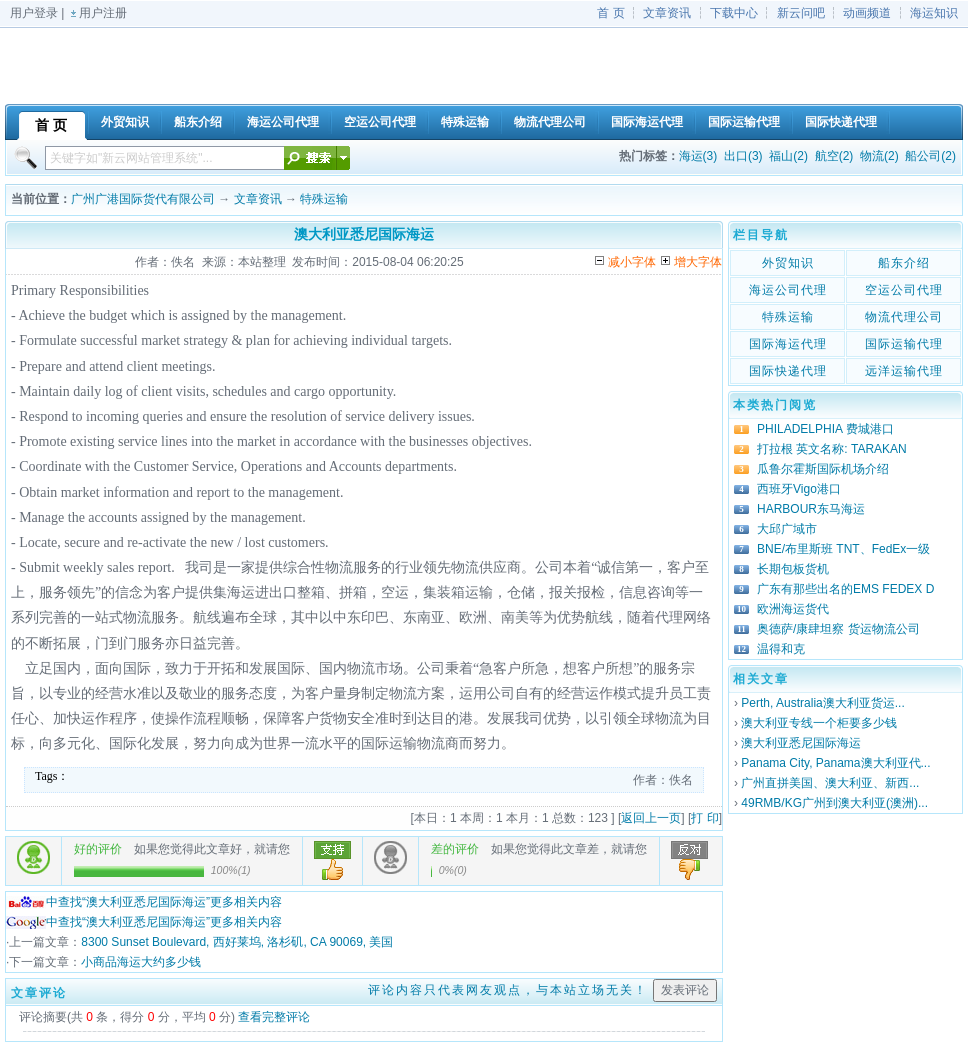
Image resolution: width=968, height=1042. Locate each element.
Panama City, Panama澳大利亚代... (835, 763)
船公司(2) (930, 156)
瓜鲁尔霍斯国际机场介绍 (823, 469)
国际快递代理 (788, 371)
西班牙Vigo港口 (799, 489)
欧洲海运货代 (793, 609)
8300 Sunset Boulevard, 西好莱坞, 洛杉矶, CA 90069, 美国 (237, 942)
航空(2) (834, 156)
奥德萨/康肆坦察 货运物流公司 (838, 629)
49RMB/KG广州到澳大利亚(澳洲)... (834, 803)
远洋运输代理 (904, 371)
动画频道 (867, 13)
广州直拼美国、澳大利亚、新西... (830, 783)
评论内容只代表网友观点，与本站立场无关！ (508, 990)
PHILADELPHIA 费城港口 (825, 429)
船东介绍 (904, 263)
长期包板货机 (793, 569)
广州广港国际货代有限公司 (143, 199)
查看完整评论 (274, 1017)
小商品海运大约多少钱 (141, 962)
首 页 (610, 13)
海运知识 (934, 13)
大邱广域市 (787, 529)
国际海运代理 (788, 344)
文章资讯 (667, 13)
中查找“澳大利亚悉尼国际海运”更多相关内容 (144, 902)
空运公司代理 (904, 290)
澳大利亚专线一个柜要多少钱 (819, 723)
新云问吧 (801, 13)
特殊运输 (324, 199)
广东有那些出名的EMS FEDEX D (845, 589)
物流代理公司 (904, 317)
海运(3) (698, 156)
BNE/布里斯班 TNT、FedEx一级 (843, 549)
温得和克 (781, 649)
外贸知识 (788, 263)
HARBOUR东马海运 (811, 509)
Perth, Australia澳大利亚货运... (822, 703)
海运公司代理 (788, 290)
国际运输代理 (904, 344)
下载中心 (734, 13)
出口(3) (743, 156)
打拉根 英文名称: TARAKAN (832, 449)
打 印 (704, 818)
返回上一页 (651, 818)
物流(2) (879, 156)
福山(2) (788, 156)
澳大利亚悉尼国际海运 (801, 743)
